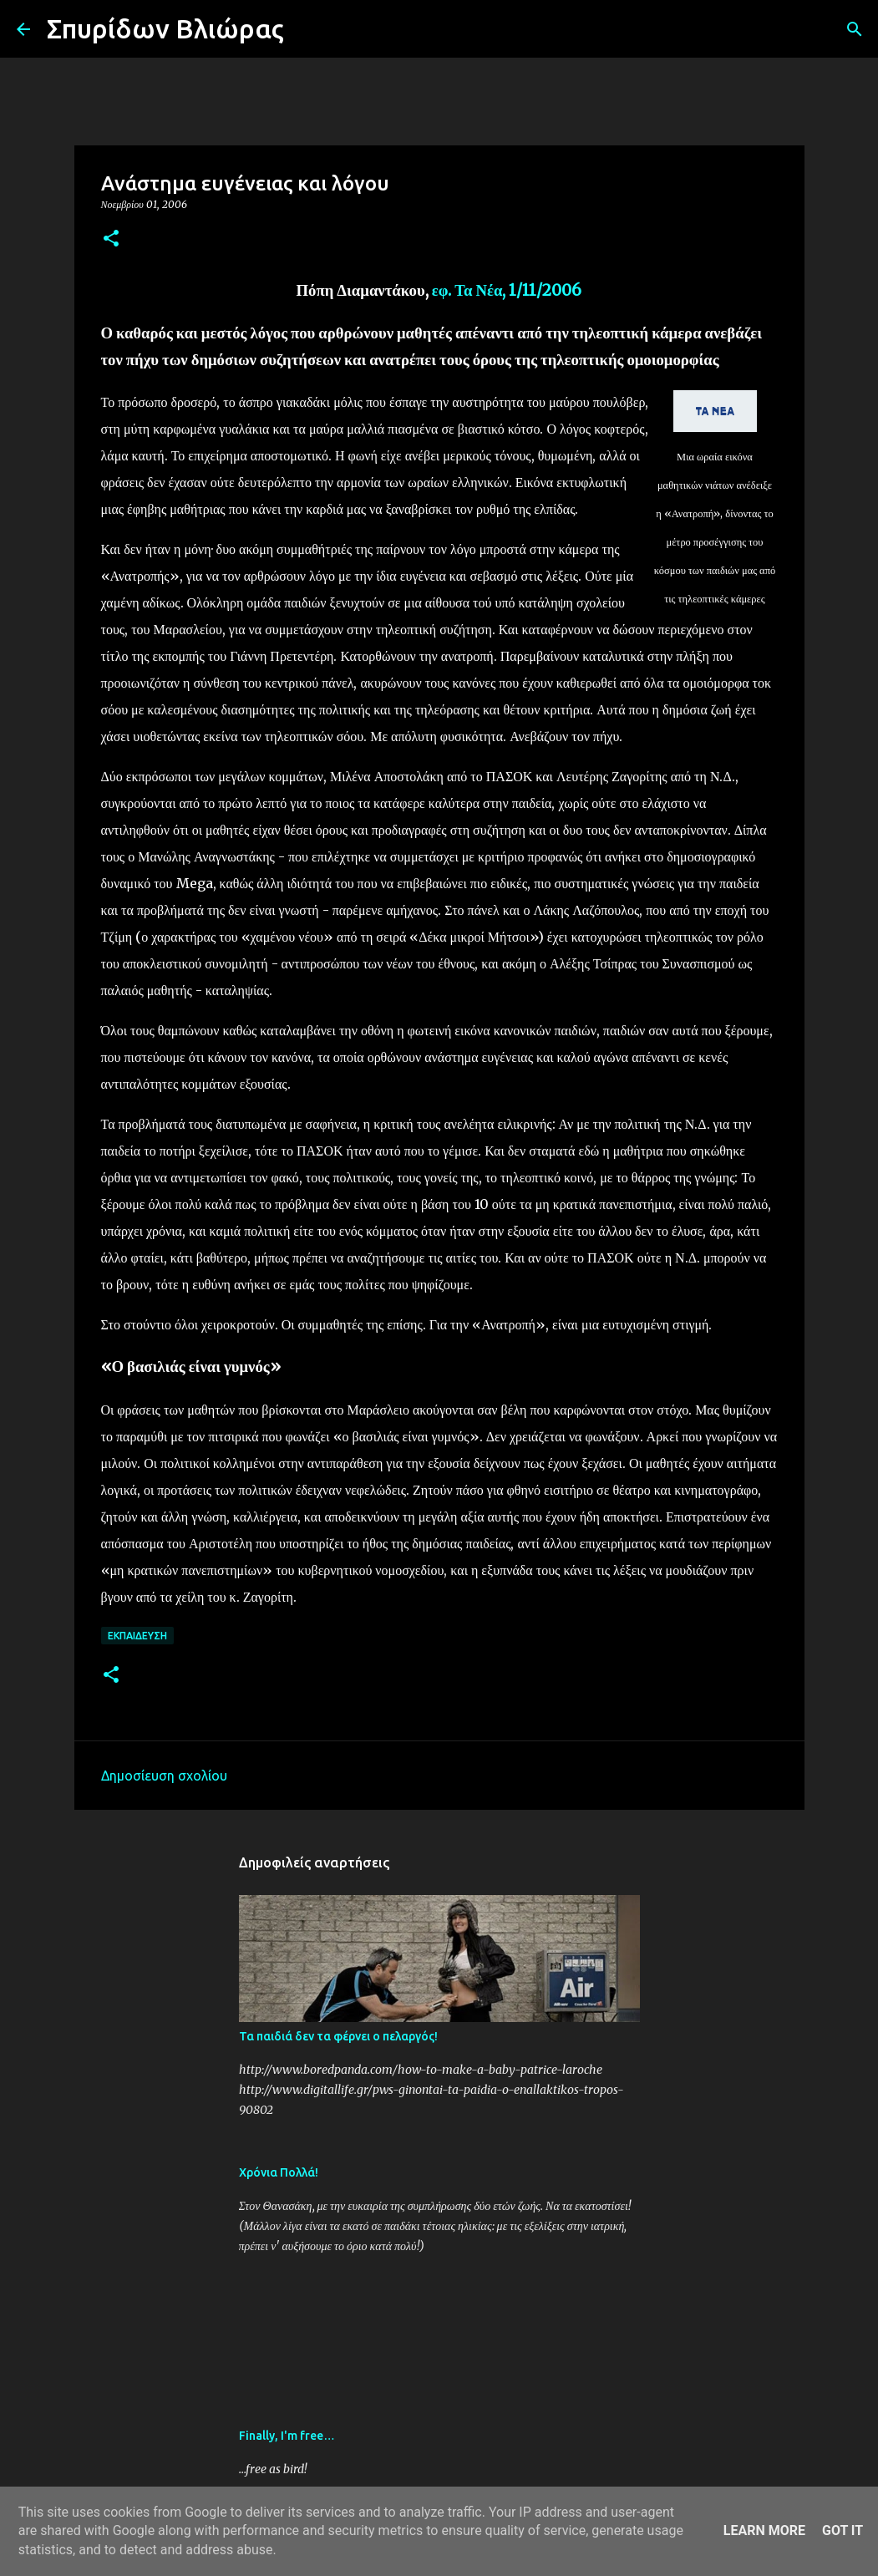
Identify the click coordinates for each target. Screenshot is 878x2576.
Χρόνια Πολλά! (278, 2172)
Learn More (764, 2530)
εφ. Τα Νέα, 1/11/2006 (507, 290)
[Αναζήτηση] (307, 29)
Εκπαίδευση (137, 1635)
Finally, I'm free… (287, 2435)
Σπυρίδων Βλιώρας (165, 28)
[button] (111, 239)
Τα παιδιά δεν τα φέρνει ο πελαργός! (338, 2036)
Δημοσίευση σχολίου (164, 1775)
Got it (842, 2530)
